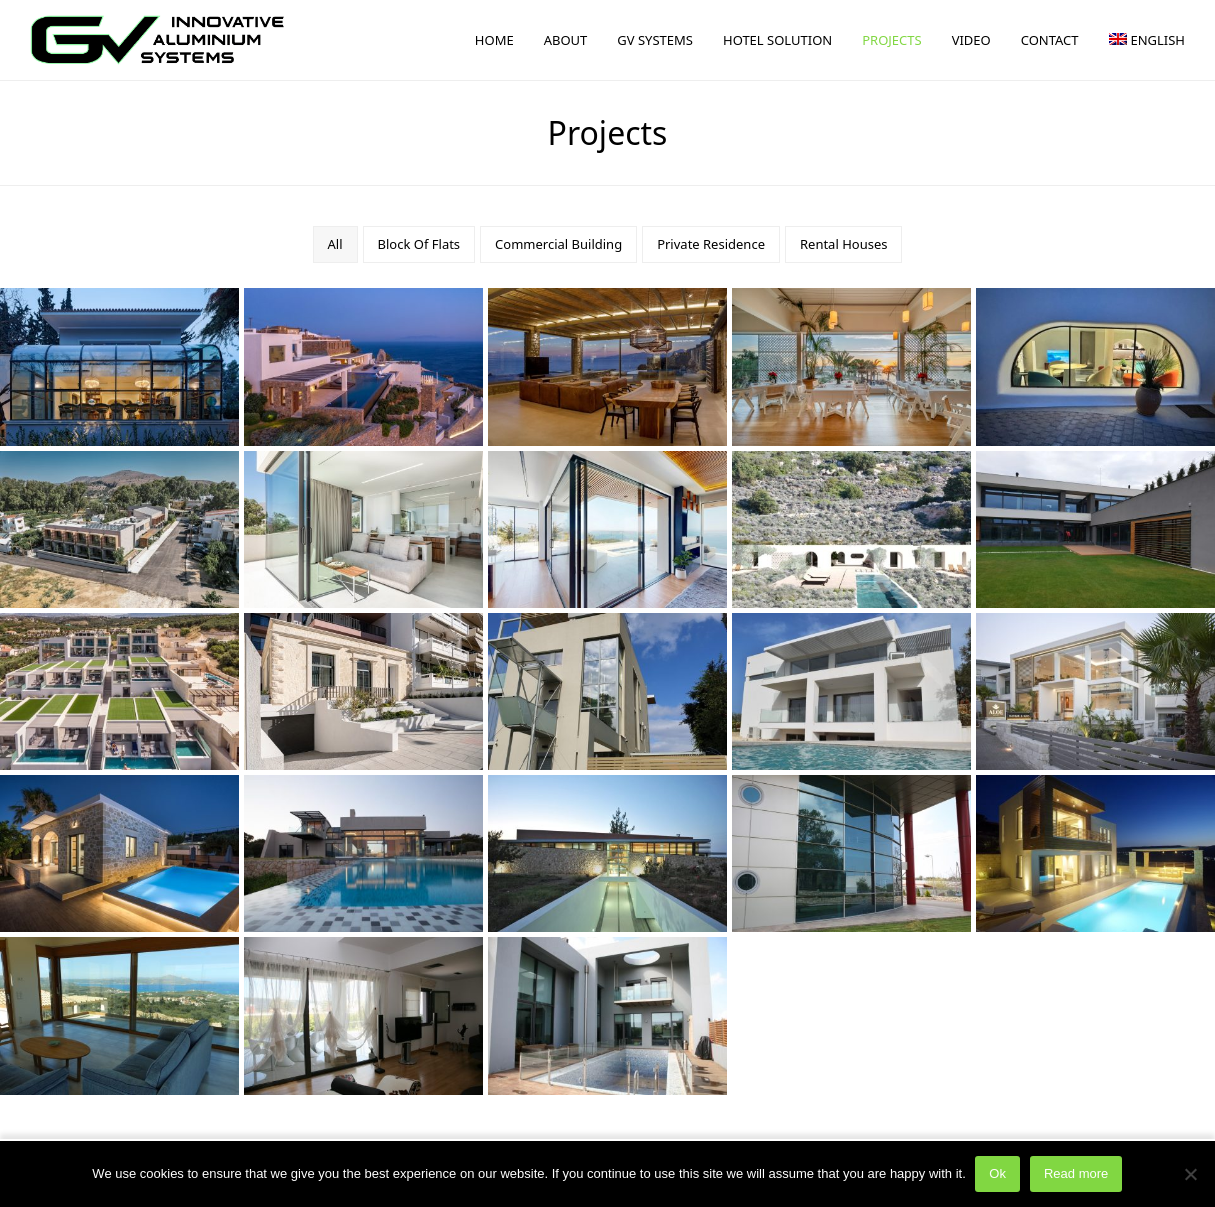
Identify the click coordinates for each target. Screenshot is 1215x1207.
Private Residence (711, 244)
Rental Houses (844, 244)
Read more (1076, 1174)
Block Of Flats (419, 244)
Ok (998, 1174)
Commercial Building (558, 244)
